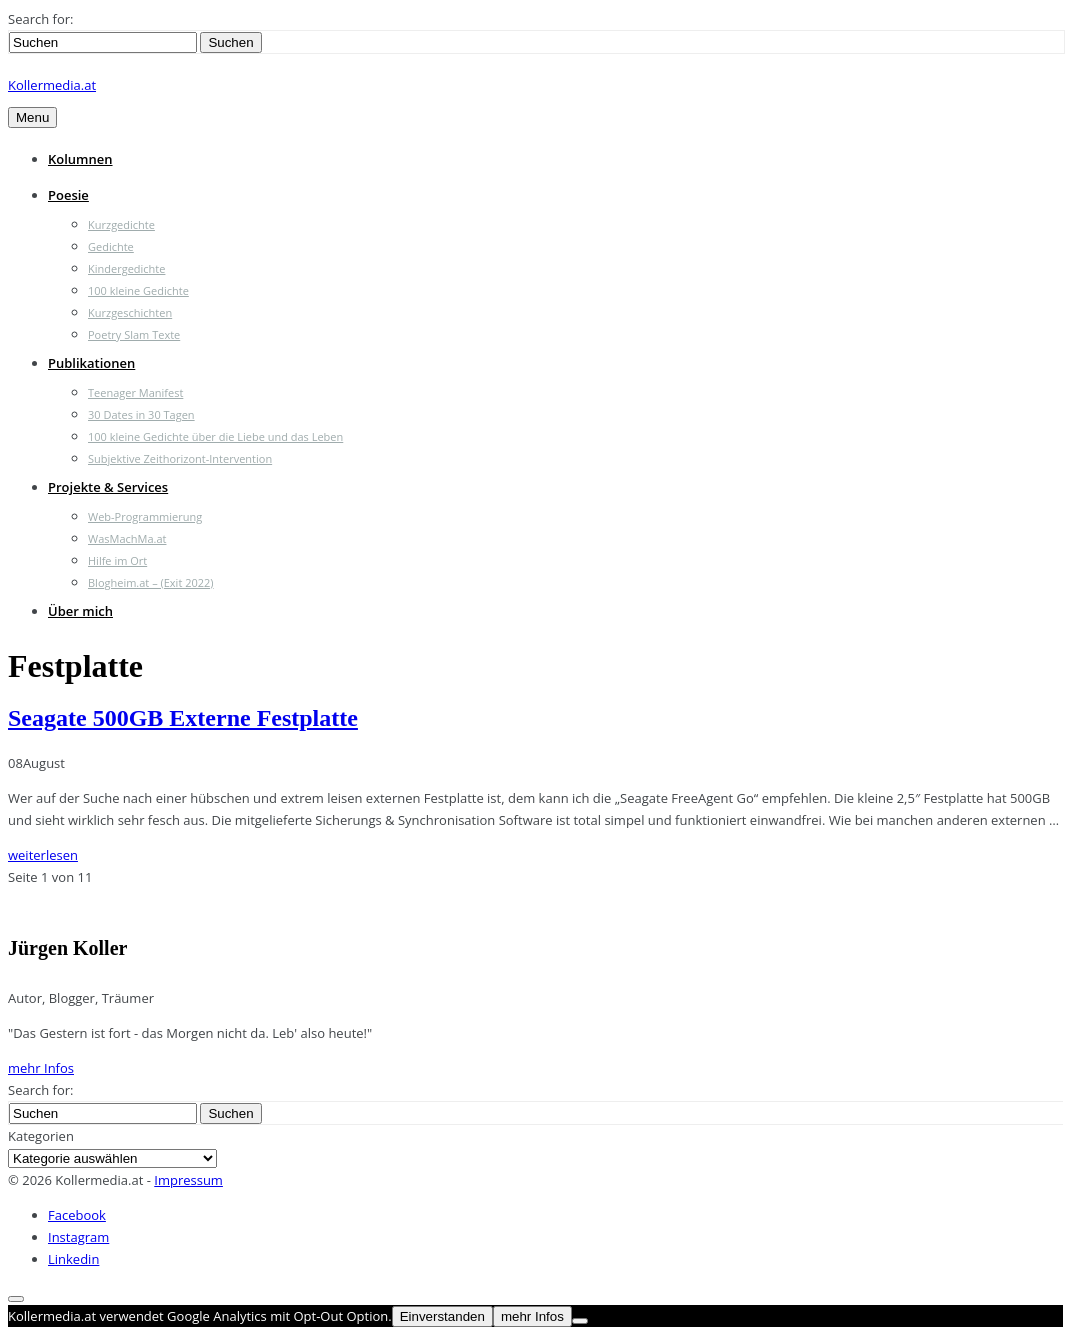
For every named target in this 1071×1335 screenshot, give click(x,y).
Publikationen (91, 363)
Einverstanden (442, 1316)
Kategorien (41, 1136)
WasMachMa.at (127, 538)
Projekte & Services (108, 487)
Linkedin (73, 1259)
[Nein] (580, 1321)
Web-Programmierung (145, 516)
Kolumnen (80, 159)
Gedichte (111, 246)
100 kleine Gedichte (138, 290)
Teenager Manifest (135, 392)
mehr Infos (41, 1068)
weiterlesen (43, 855)
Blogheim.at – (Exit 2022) (151, 582)
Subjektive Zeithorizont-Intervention (180, 458)
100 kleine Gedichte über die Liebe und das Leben (215, 436)
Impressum (188, 1180)
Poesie (68, 195)
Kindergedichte (126, 268)
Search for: (40, 19)
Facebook (77, 1215)
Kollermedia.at (52, 85)
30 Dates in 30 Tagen (141, 414)
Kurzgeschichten (130, 312)
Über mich (80, 611)
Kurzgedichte (121, 224)
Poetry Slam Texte (134, 334)
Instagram (78, 1237)
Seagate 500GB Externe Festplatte (183, 718)
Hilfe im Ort (117, 560)
